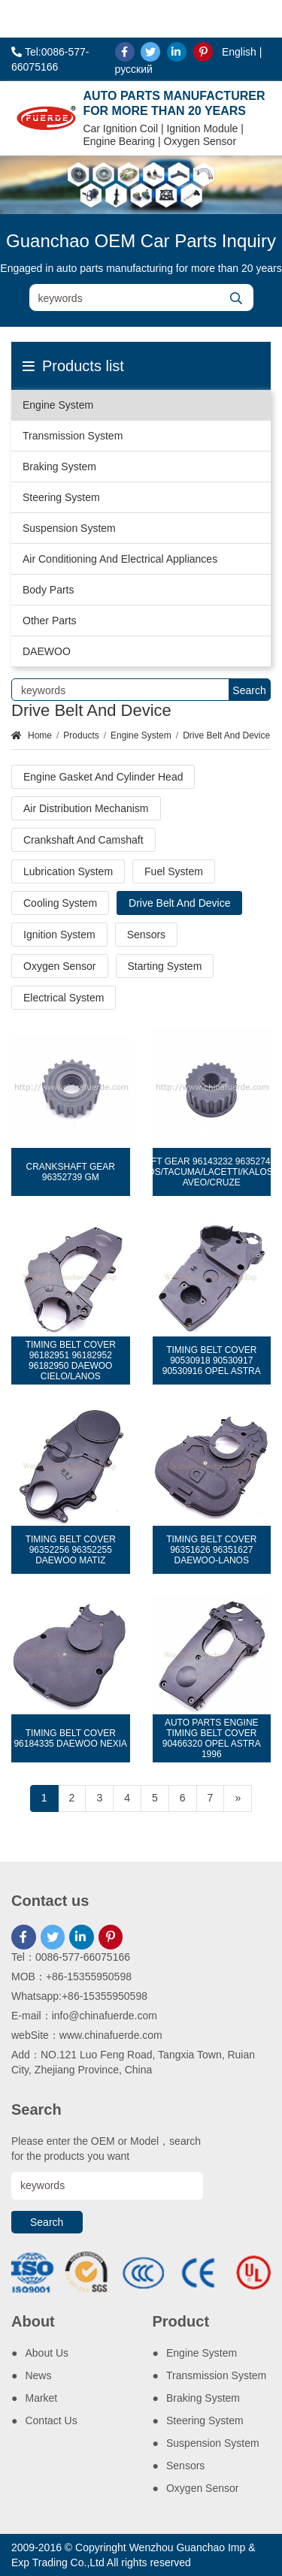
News (38, 2375)
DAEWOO (47, 651)
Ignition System (59, 935)
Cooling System (60, 903)
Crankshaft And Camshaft (83, 840)
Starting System (165, 966)
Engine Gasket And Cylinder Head (103, 777)
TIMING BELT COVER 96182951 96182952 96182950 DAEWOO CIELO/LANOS (71, 1360)
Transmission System (73, 436)
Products (81, 735)
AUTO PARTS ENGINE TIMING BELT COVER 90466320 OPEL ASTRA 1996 (211, 1738)
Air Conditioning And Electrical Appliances (120, 559)
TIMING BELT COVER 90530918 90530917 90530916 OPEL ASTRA (211, 1360)
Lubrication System (68, 871)
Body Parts (48, 590)
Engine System (58, 405)
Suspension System (69, 528)
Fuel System (173, 871)
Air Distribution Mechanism (86, 808)
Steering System (61, 497)
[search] (236, 298)
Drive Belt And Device (226, 735)
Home (40, 735)
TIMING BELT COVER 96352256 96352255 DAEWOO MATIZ (71, 1550)
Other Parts (50, 621)
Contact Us (51, 2420)
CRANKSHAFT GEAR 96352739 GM (70, 1171)
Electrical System (63, 998)
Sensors (146, 935)
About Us (46, 2353)
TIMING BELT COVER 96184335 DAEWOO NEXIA (70, 1738)
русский (134, 69)
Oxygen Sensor (59, 966)
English (239, 52)
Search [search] (248, 690)
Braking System (59, 467)
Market (41, 2398)
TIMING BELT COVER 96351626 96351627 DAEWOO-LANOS (211, 1550)
